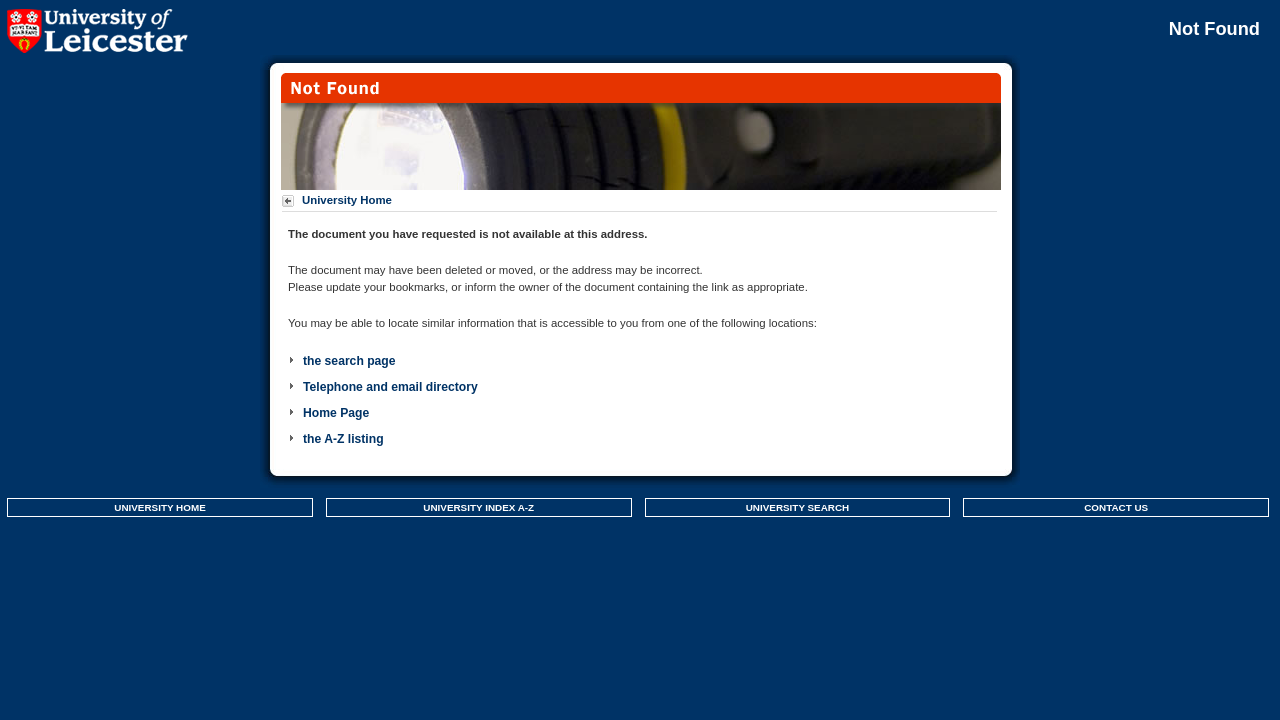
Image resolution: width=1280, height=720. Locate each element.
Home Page (336, 413)
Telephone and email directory (390, 387)
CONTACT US (1116, 507)
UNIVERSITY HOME (159, 507)
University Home (347, 200)
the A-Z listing (343, 439)
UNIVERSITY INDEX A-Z (478, 507)
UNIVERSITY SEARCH (798, 507)
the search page (349, 361)
